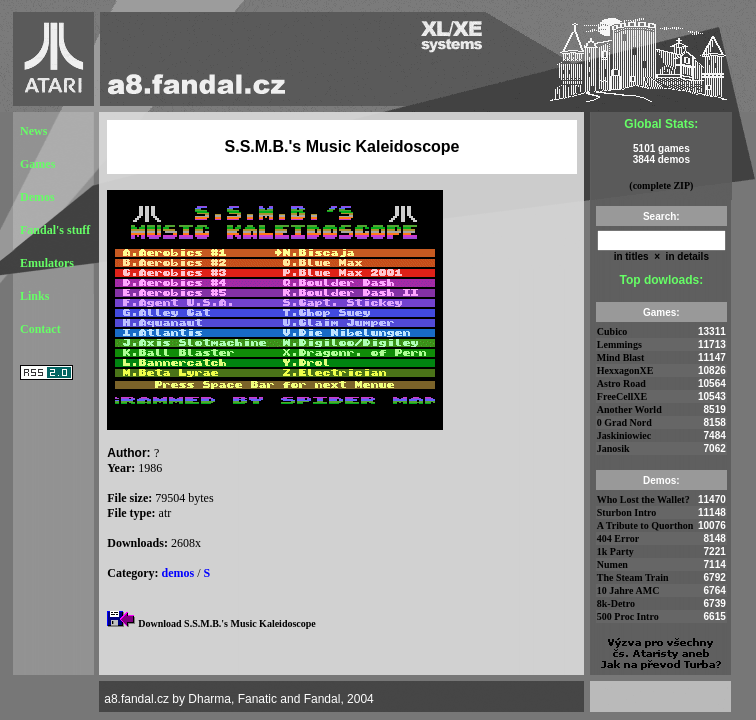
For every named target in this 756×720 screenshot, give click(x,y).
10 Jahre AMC (628, 590)
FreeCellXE (622, 396)
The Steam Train (633, 577)
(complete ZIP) (661, 185)
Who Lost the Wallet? (643, 499)
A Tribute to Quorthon (645, 525)
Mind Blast (621, 357)
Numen (612, 564)
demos (178, 573)
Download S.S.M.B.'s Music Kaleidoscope (227, 623)
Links (34, 296)
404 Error (618, 538)
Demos (37, 197)
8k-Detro (616, 603)
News (33, 131)
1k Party (615, 551)
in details (686, 256)
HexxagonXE (625, 370)
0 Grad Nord (624, 422)
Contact (40, 329)
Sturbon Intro (627, 512)
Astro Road (621, 383)
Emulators (47, 263)
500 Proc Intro (628, 616)
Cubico (612, 331)
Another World (629, 409)
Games (37, 164)
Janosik (613, 448)
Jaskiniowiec (624, 435)
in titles (631, 256)
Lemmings (619, 344)
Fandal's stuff (55, 230)
